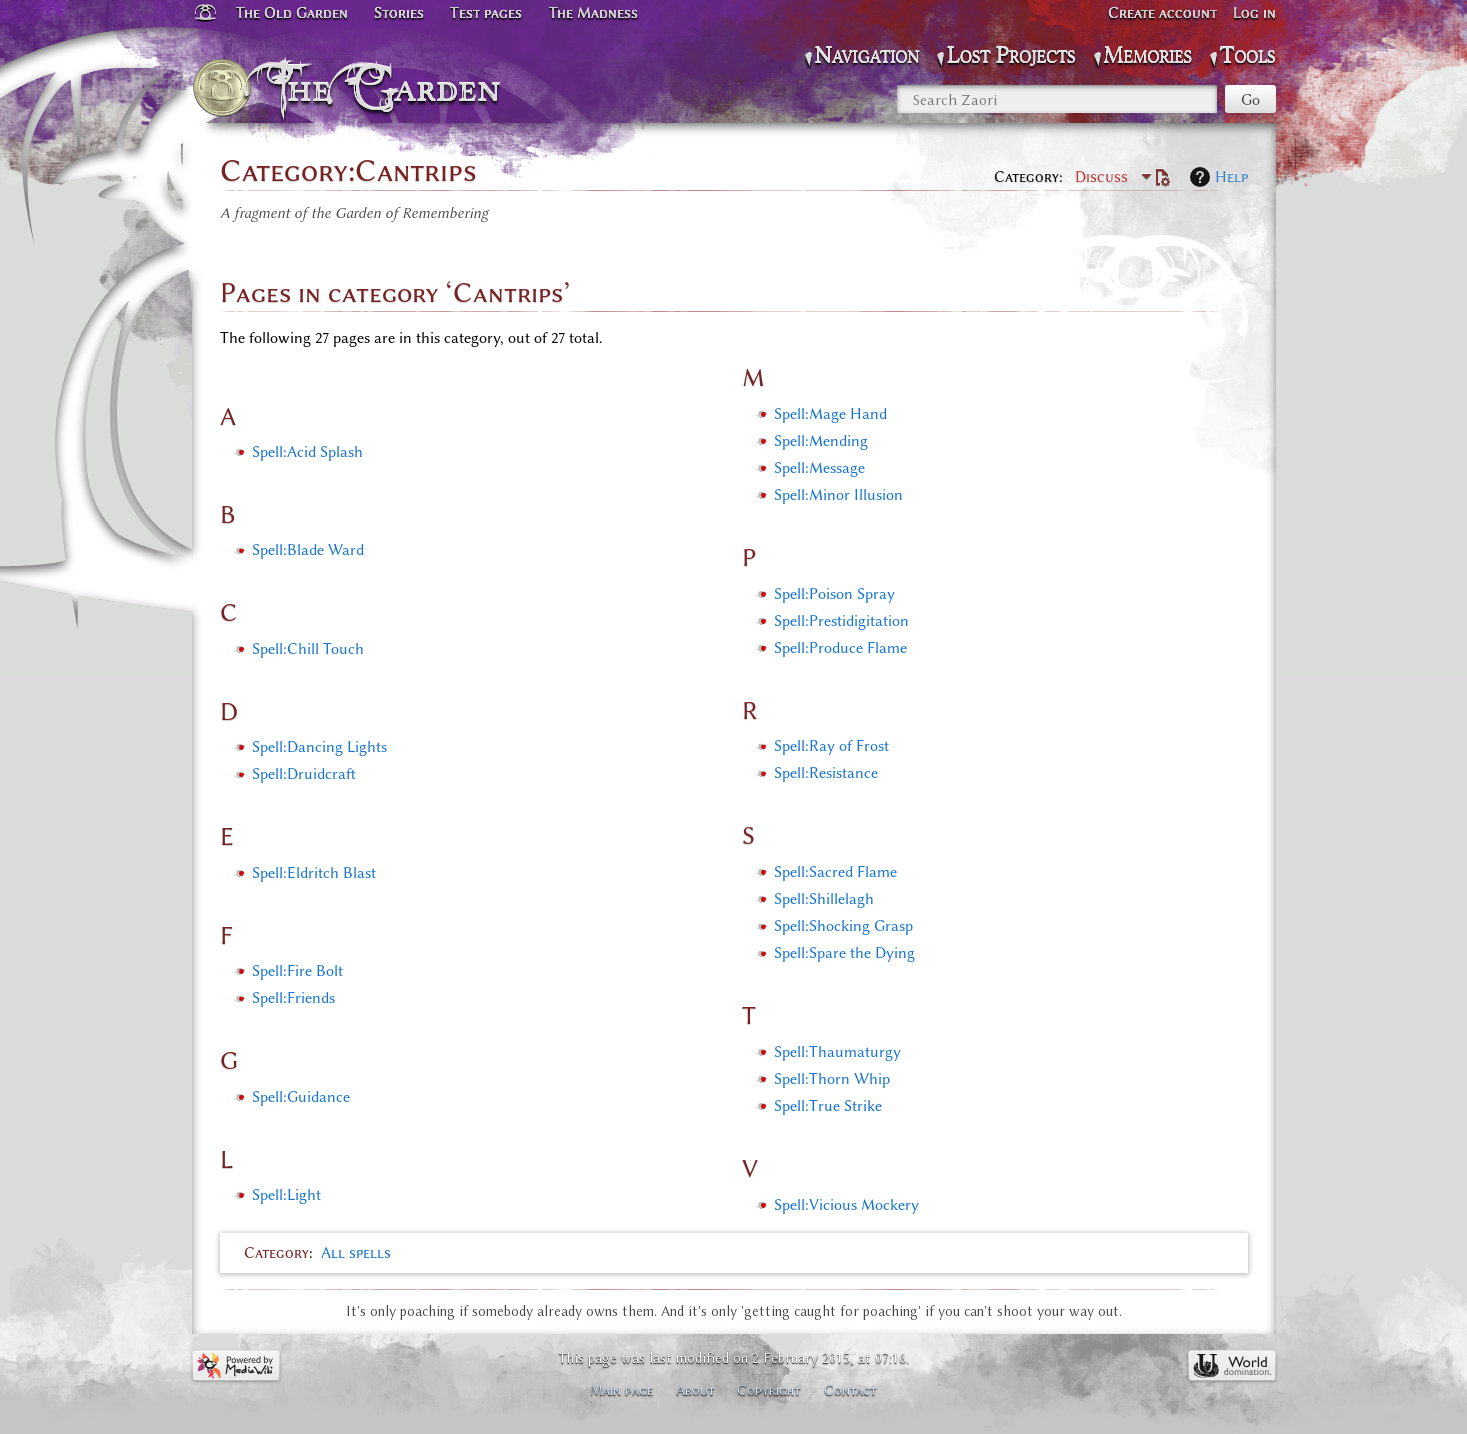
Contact (850, 1390)
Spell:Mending (821, 441)
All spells (356, 1253)
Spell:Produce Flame (840, 648)
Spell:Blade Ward (308, 550)
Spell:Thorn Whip (832, 1079)
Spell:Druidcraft (304, 774)
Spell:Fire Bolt (297, 971)
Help (1231, 177)
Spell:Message (819, 468)
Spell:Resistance (826, 773)
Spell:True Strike (828, 1106)
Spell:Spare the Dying (844, 953)
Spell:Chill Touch (308, 649)
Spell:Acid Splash (307, 452)
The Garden (390, 88)
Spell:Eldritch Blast (314, 873)
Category (276, 1253)
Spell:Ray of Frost (831, 746)
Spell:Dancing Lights (319, 747)
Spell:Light (286, 1195)
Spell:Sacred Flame (835, 872)
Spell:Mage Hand (830, 414)
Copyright (769, 1390)
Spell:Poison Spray (834, 594)
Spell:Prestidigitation (841, 621)
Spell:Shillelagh (824, 899)
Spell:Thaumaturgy (837, 1052)
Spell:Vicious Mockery (846, 1205)
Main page (621, 1390)
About (695, 1390)
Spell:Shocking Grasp (843, 926)
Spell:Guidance (301, 1097)
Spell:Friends (293, 998)
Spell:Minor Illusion (838, 495)
